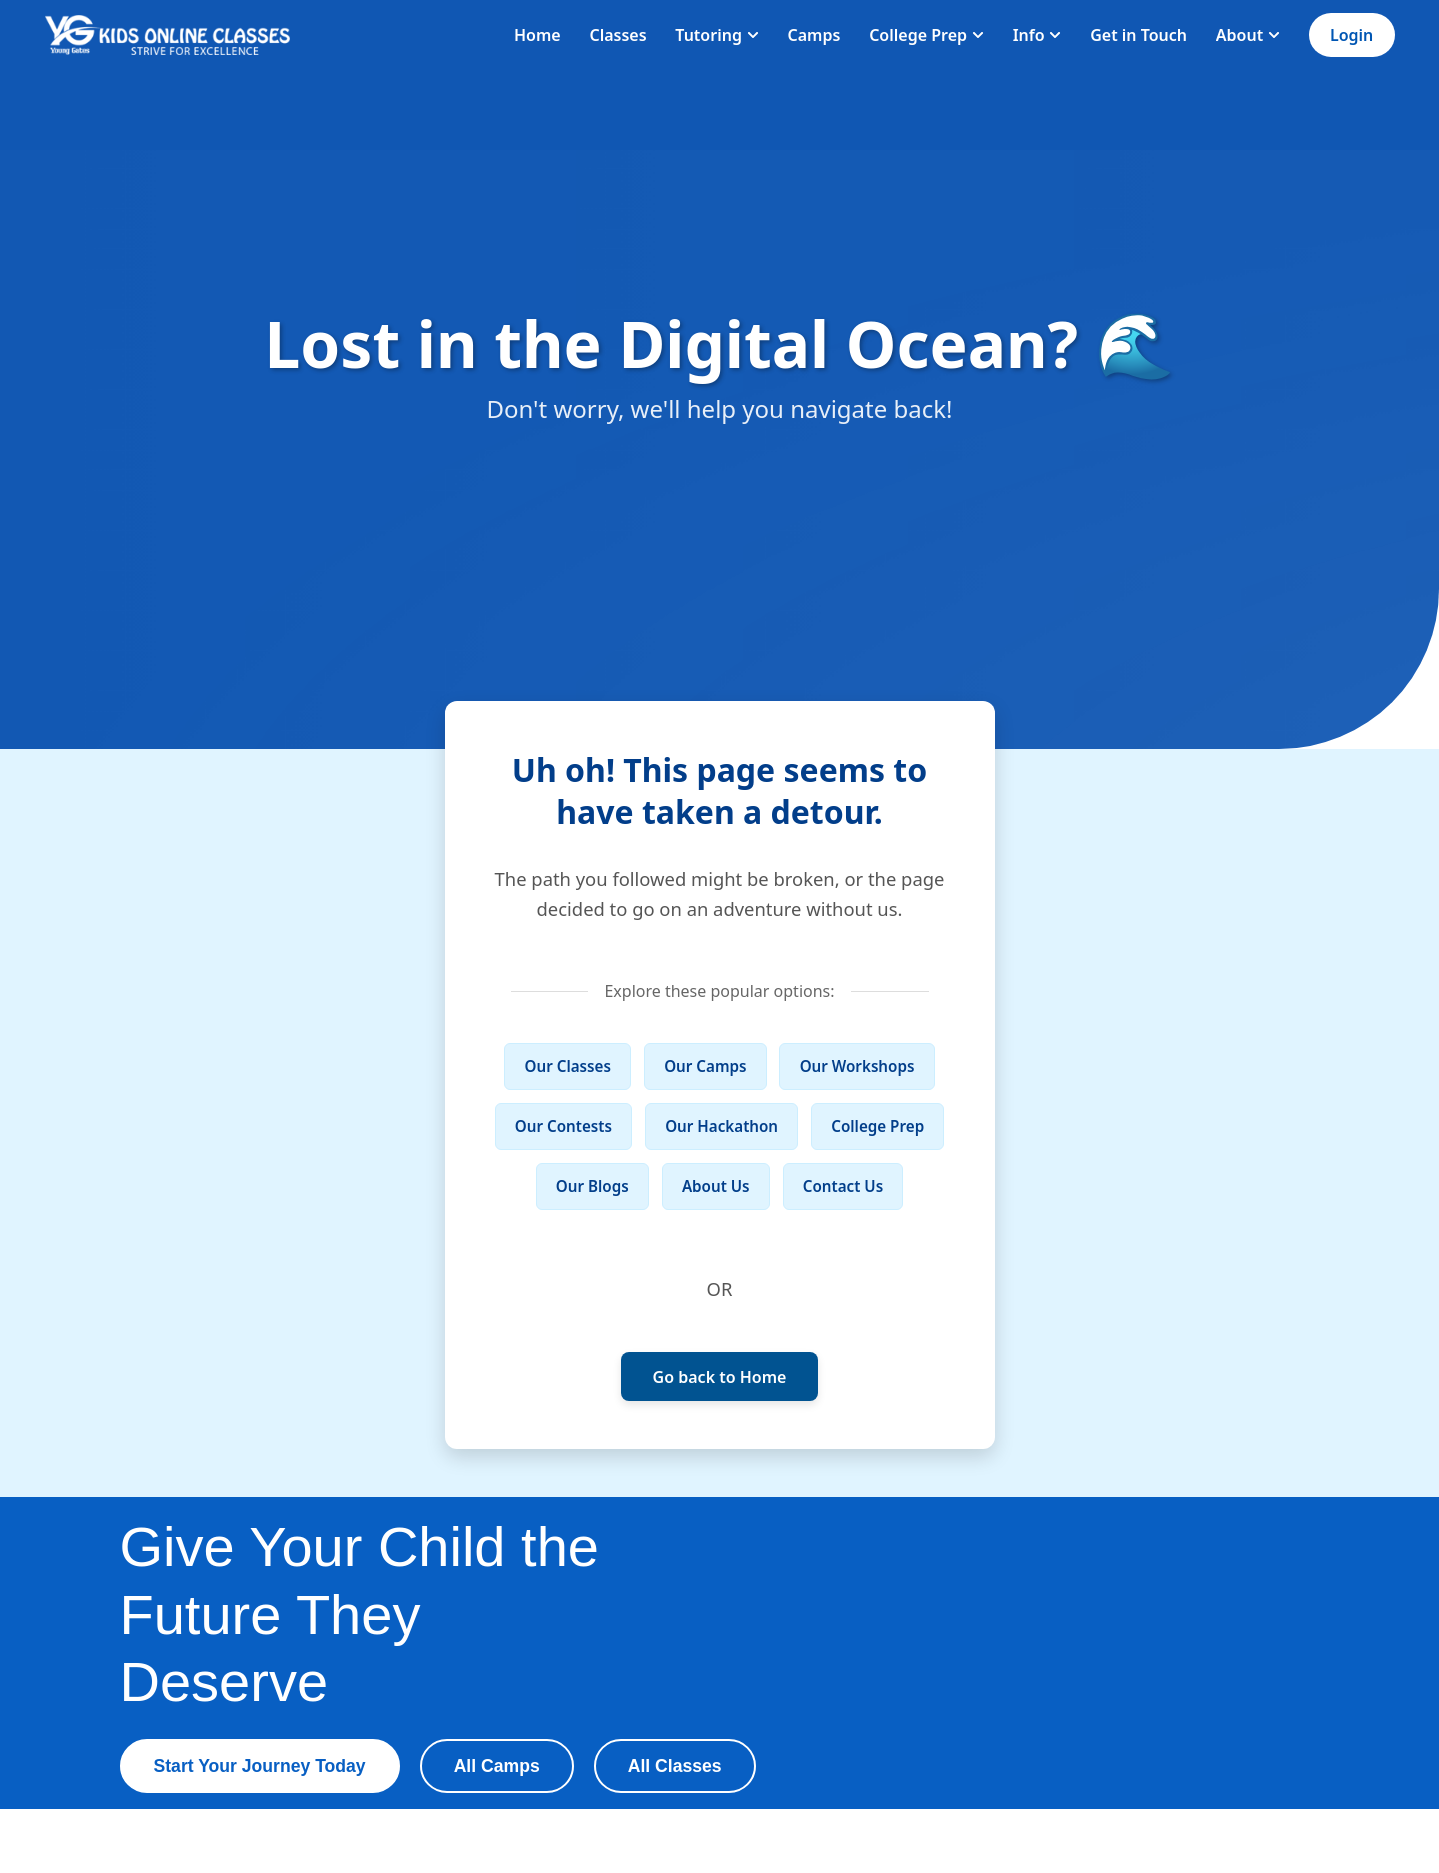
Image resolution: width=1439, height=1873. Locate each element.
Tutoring (716, 35)
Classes (617, 35)
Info (1037, 35)
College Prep (926, 35)
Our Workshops (857, 1066)
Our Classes (568, 1066)
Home (537, 35)
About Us (716, 1186)
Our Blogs (592, 1186)
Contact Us (843, 1186)
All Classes (675, 1766)
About (1248, 35)
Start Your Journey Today (260, 1766)
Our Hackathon (721, 1126)
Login (1351, 35)
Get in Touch (1138, 35)
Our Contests (563, 1126)
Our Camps (705, 1066)
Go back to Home (720, 1377)
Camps (814, 35)
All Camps (497, 1766)
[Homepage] (168, 35)
